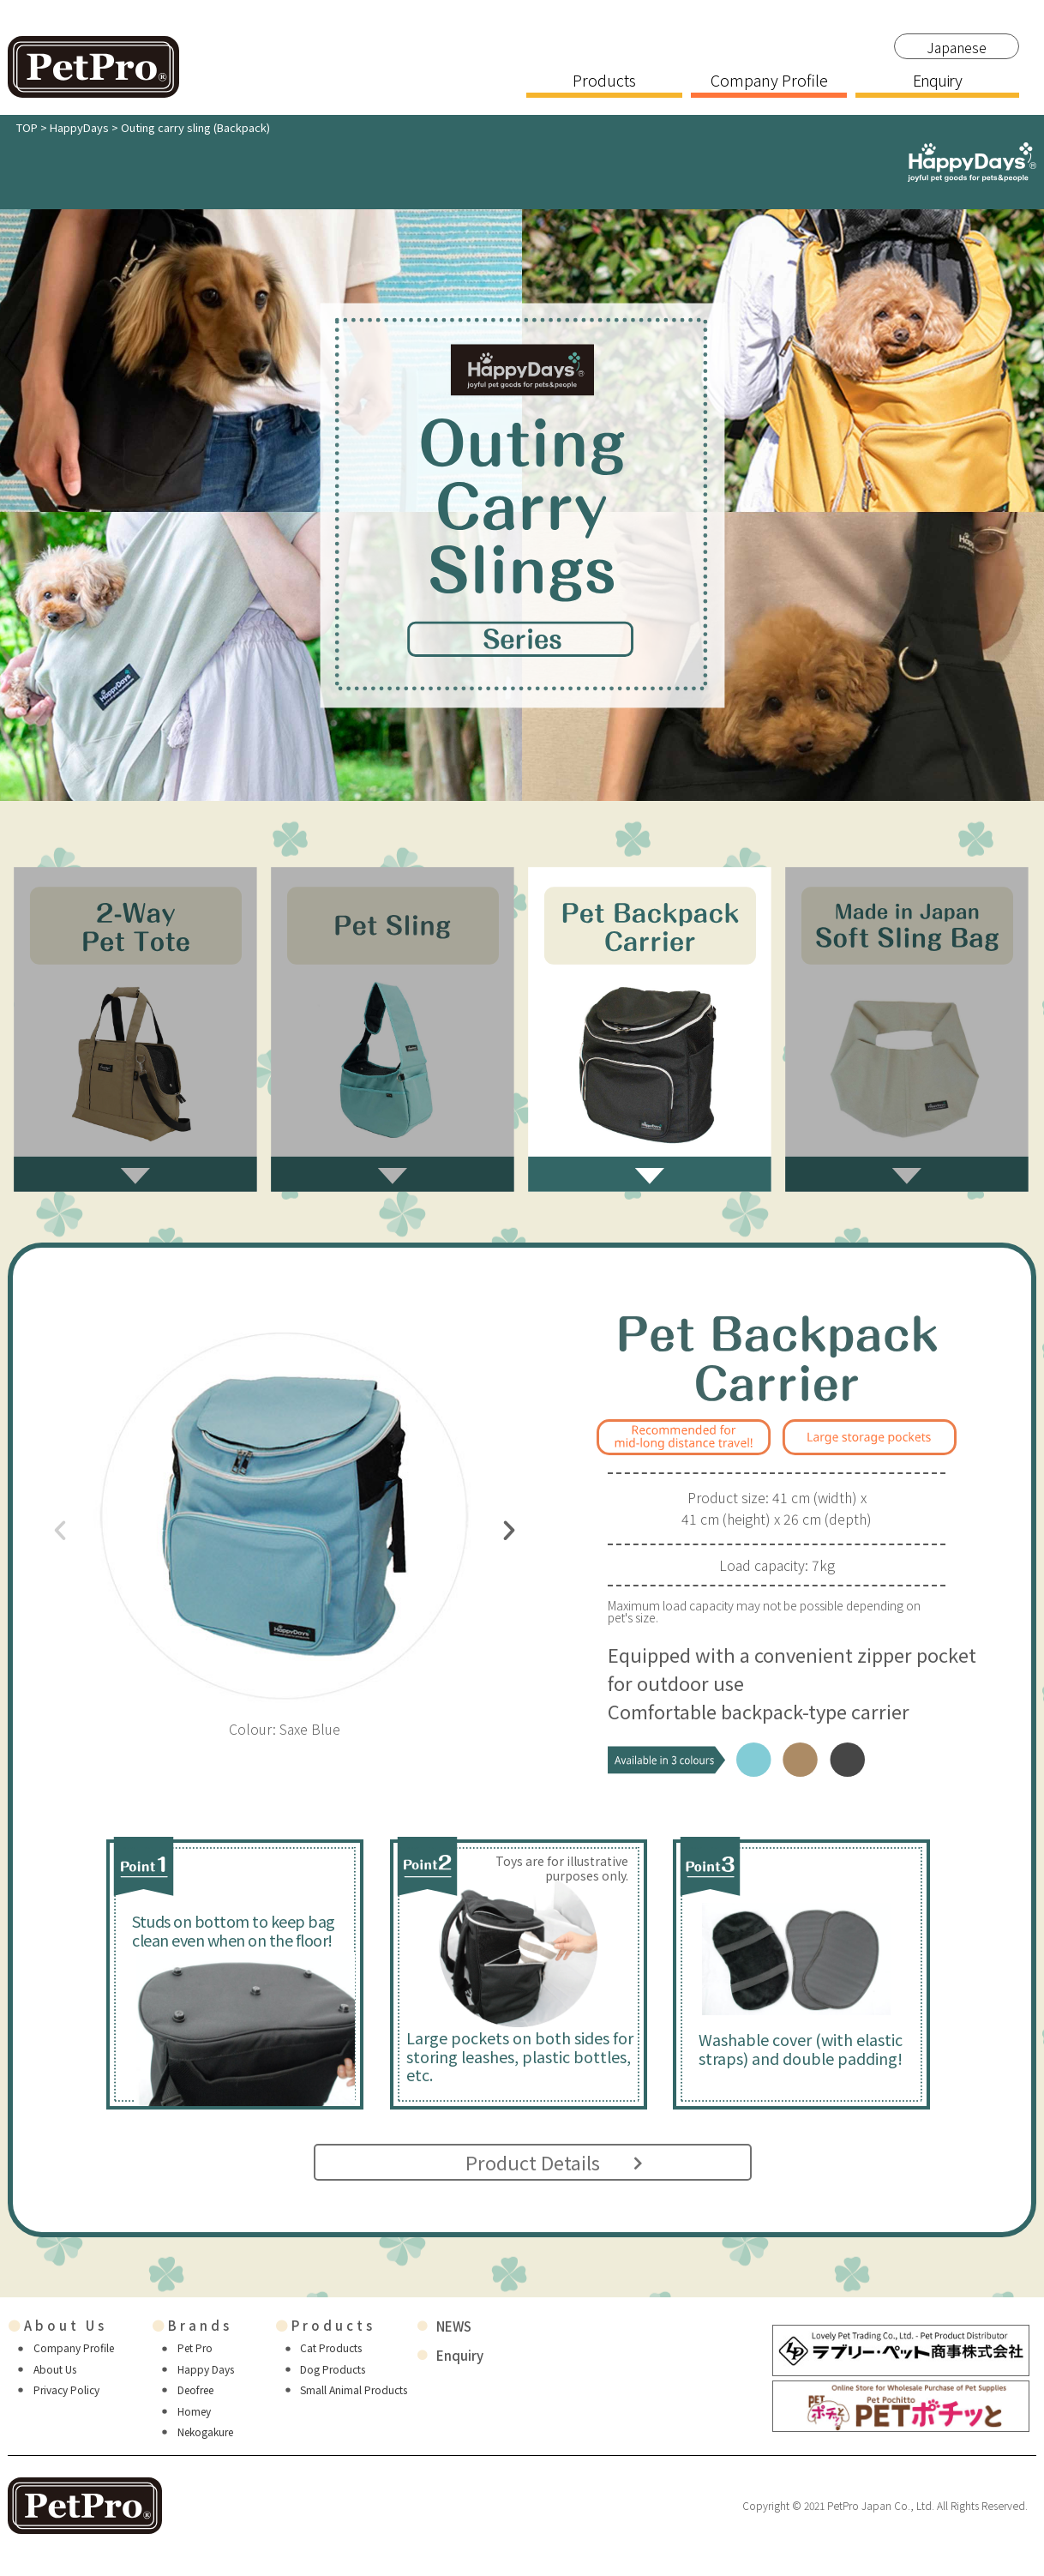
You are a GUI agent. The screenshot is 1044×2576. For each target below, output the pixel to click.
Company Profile (769, 81)
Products (604, 81)
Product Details (535, 2162)
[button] (60, 1531)
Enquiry (937, 81)
